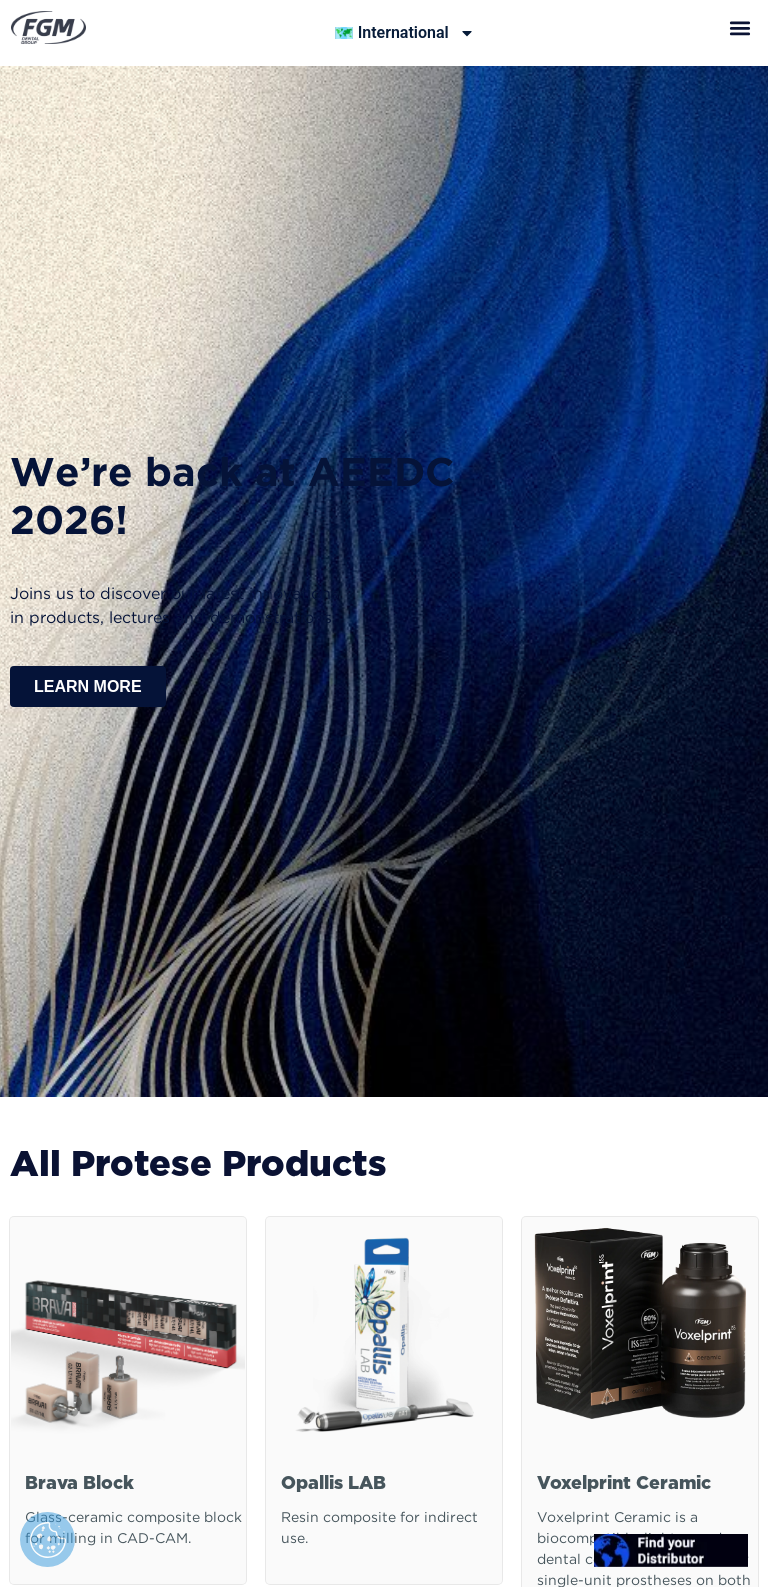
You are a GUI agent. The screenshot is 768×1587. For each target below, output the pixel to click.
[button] (740, 27)
